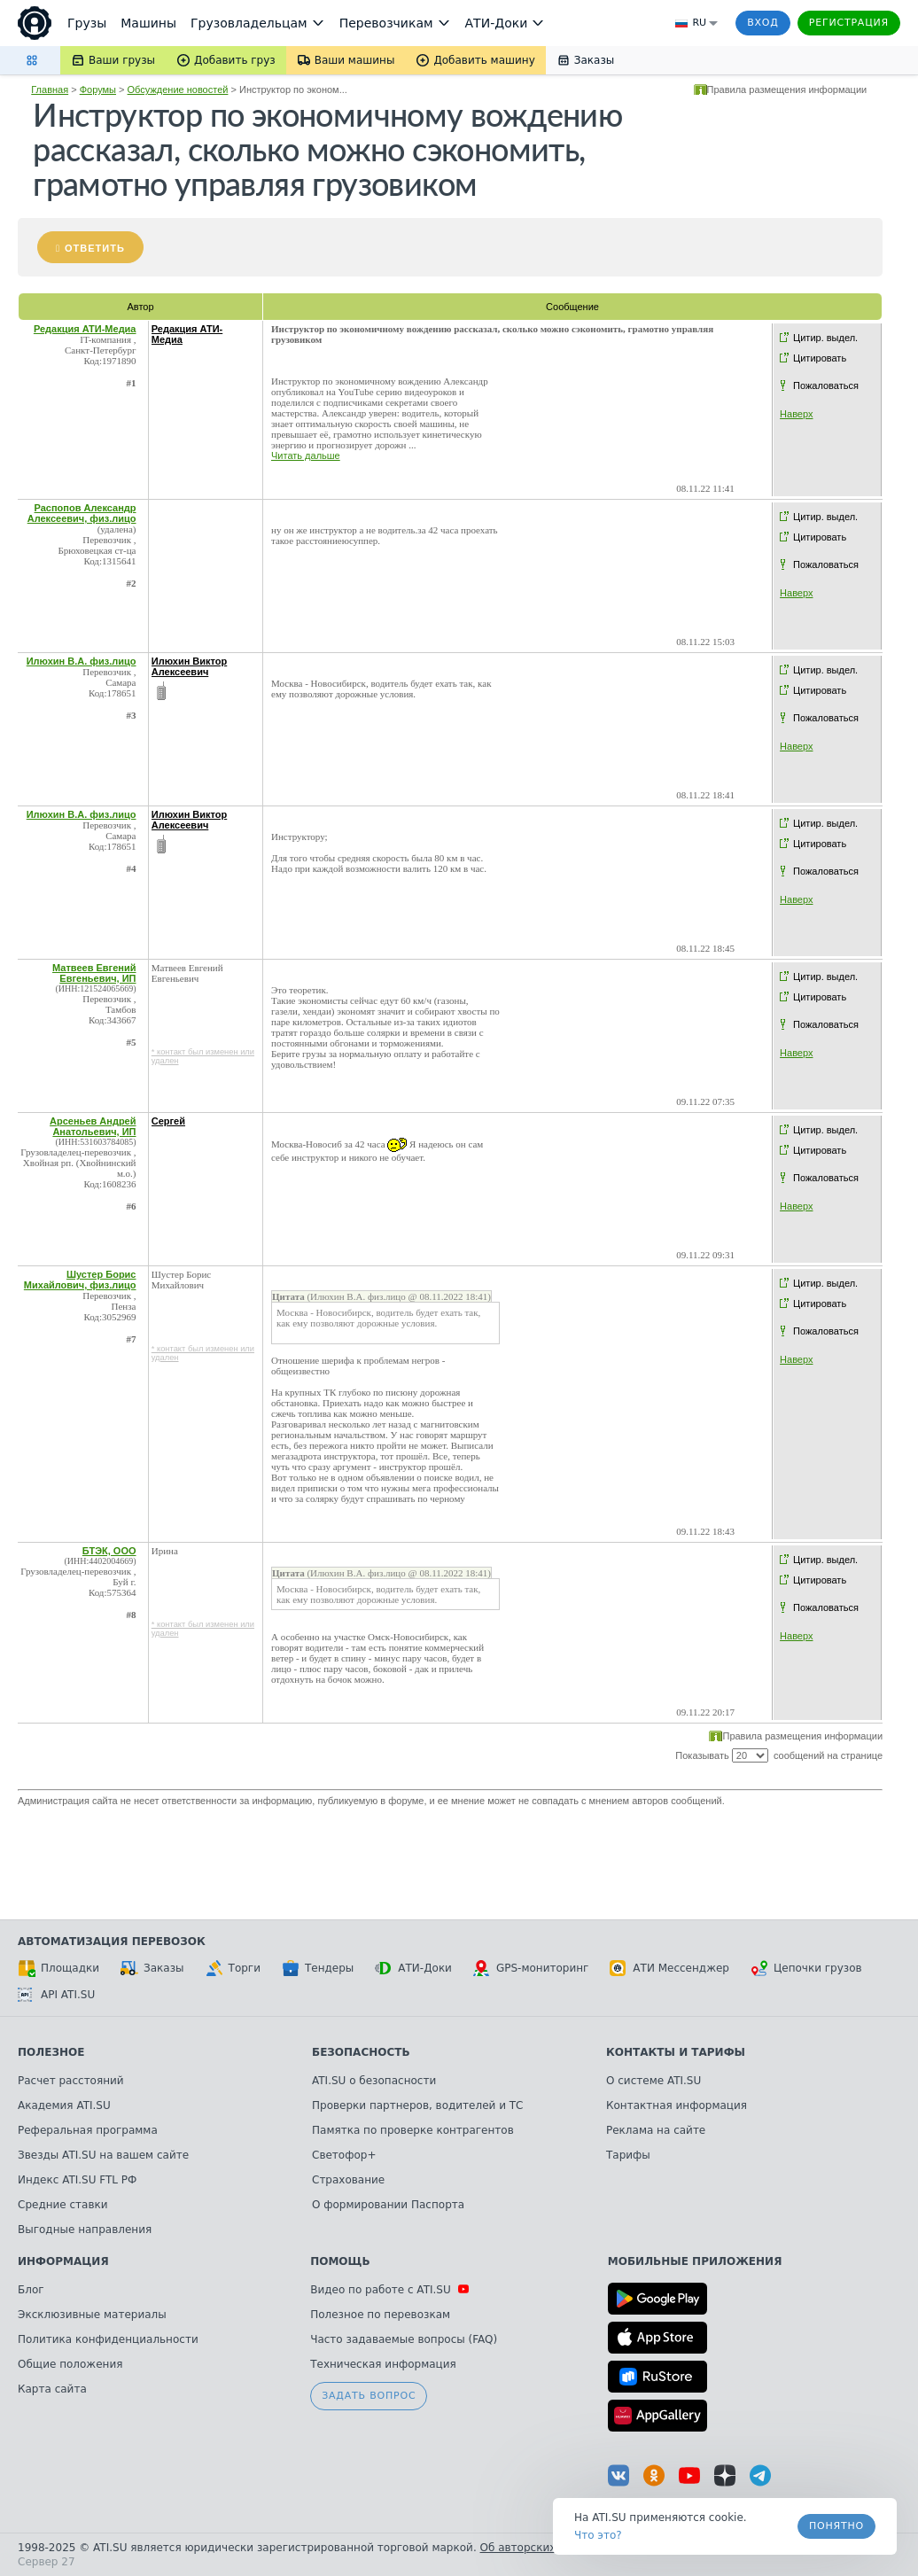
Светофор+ (344, 2155)
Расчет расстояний (71, 2080)
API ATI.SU (56, 1995)
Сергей (168, 1121)
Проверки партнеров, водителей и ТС (417, 2105)
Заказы (152, 1968)
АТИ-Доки (413, 1968)
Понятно (836, 2526)
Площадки (58, 1968)
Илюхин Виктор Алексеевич (190, 666)
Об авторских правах (539, 2547)
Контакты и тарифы (675, 2052)
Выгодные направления (85, 2229)
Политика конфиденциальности (108, 2339)
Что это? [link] (598, 2535)
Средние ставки (63, 2205)
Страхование (348, 2180)
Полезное (51, 2052)
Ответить (95, 248)
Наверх (796, 414)
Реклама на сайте (655, 2130)
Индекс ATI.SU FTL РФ (77, 2180)
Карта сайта (52, 2389)
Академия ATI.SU (64, 2105)
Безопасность (361, 2052)
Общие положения (70, 2364)
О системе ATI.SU (653, 2080)
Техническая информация (383, 2364)
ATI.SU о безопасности (374, 2080)
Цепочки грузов (806, 1968)
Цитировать (819, 358)
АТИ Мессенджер (669, 1968)
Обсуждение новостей (178, 89)
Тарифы (628, 2155)
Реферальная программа (88, 2130)
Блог (31, 2290)
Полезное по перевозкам (380, 2314)
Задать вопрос (369, 2395)
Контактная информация (676, 2105)
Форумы (98, 89)
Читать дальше (305, 455)
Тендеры (318, 1968)
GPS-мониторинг (530, 1968)
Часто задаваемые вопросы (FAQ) (403, 2339)
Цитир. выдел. (825, 337)
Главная (49, 89)
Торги (233, 1968)
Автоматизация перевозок (112, 1941)
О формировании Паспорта (388, 2205)
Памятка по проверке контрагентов (413, 2130)
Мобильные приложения (695, 2261)
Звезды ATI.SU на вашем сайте (103, 2155)
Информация (63, 2261)
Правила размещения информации (787, 89)
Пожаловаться (826, 385)
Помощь (340, 2261)
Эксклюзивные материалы (92, 2314)
